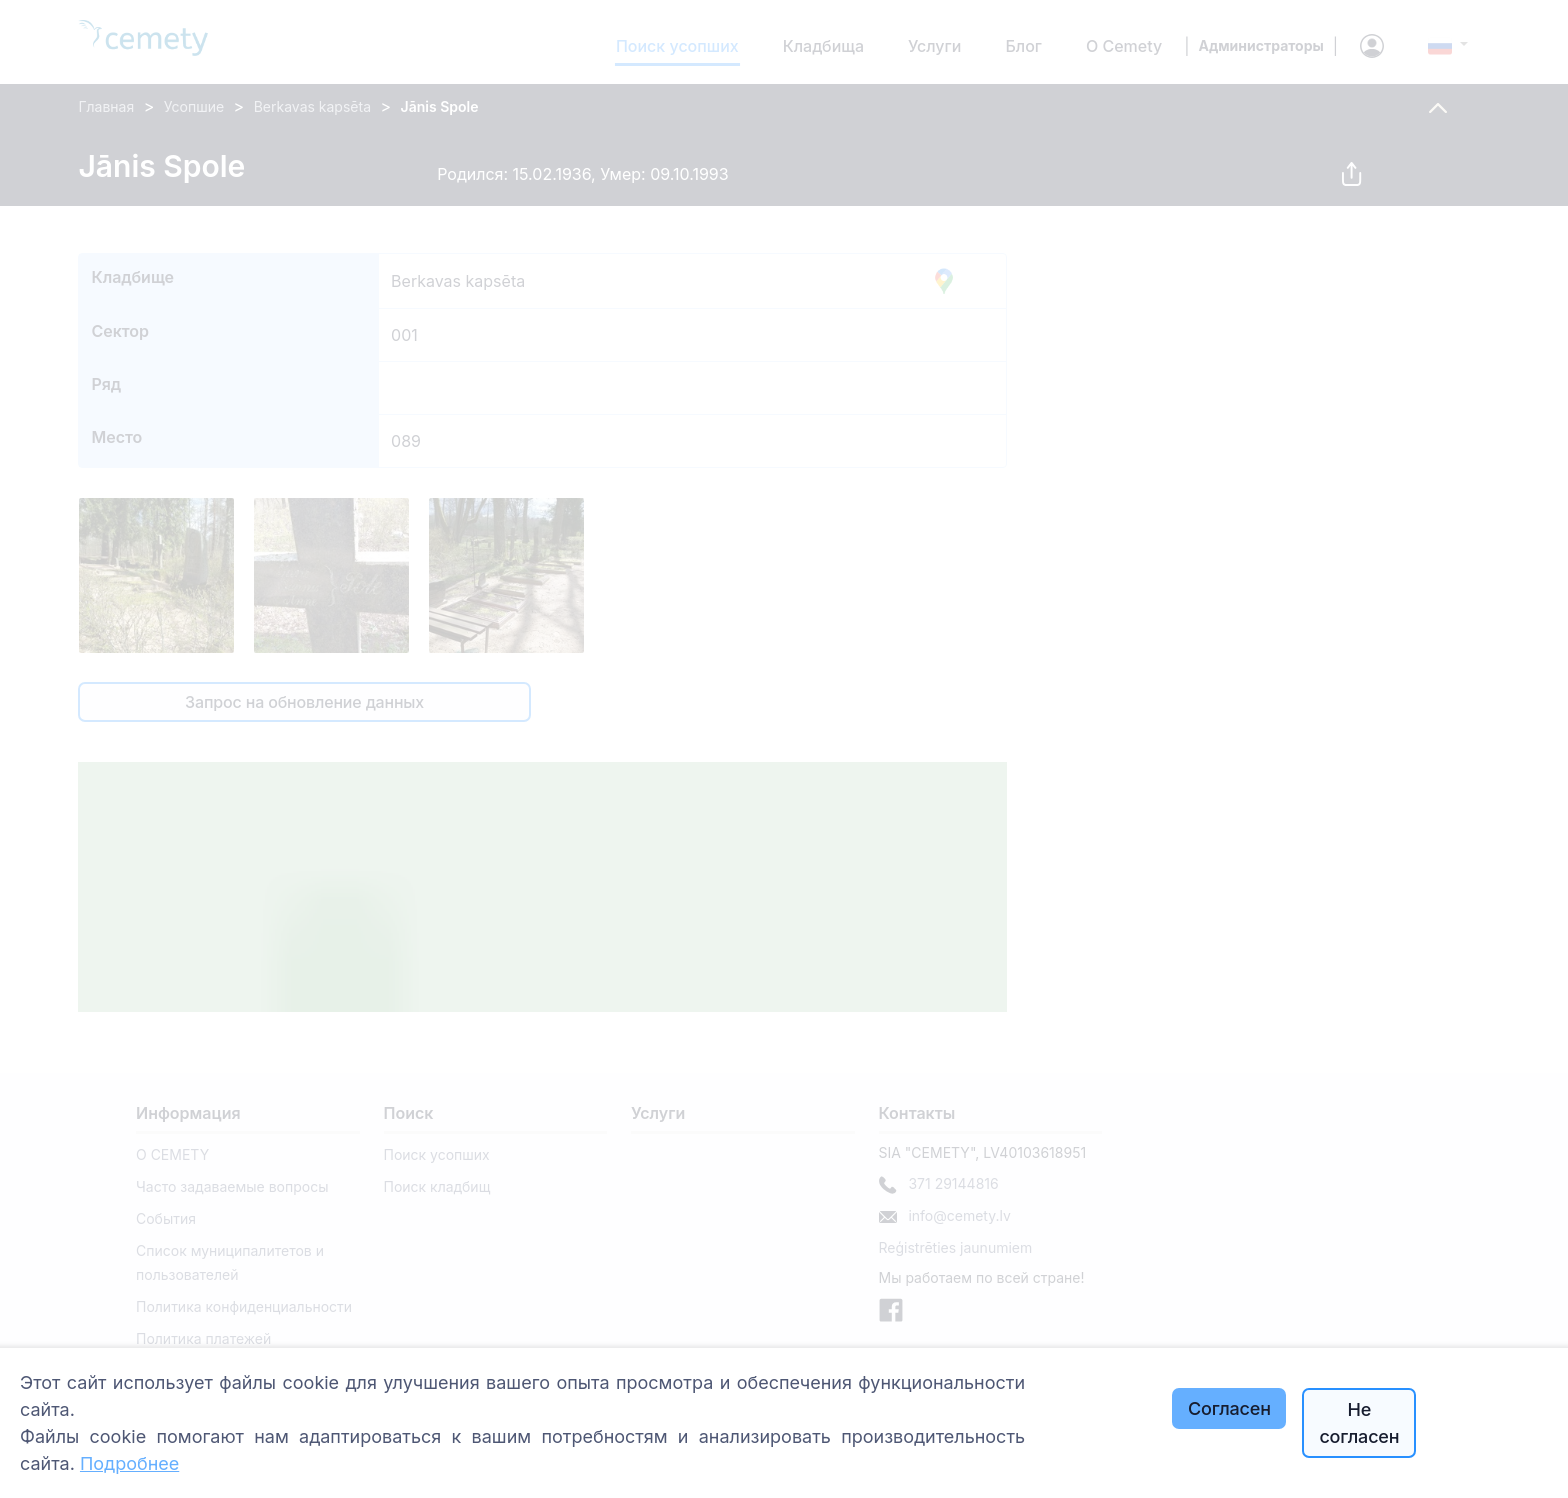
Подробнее (129, 1463)
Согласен (1229, 1408)
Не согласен (1359, 1423)
